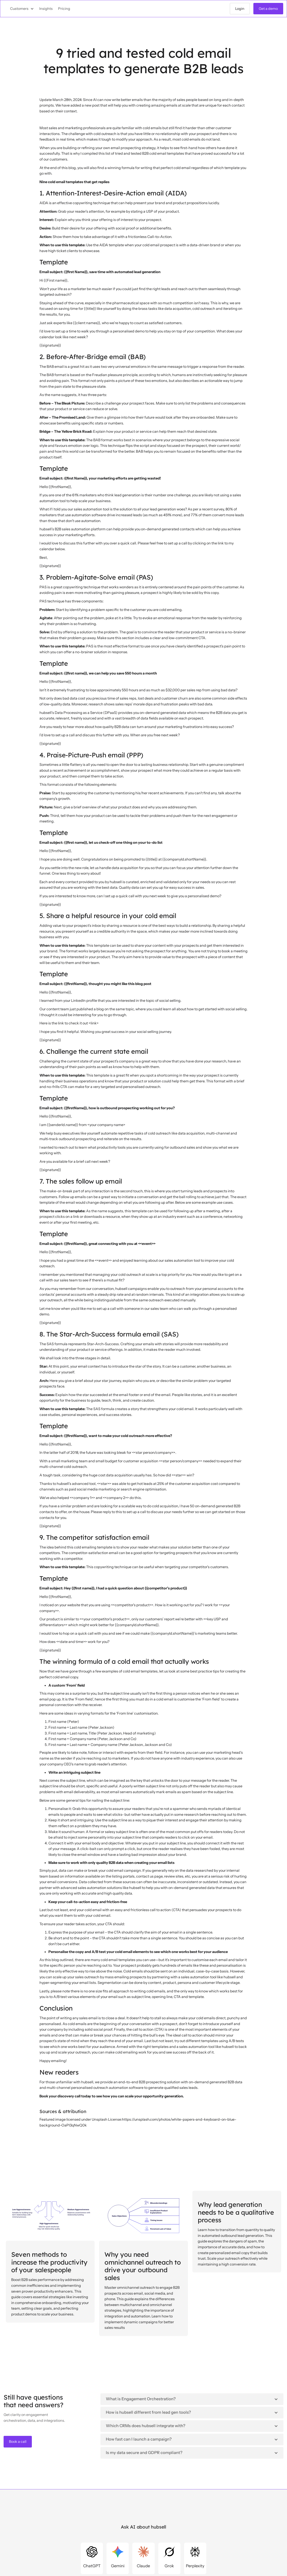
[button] (22, 8)
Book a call (17, 2441)
